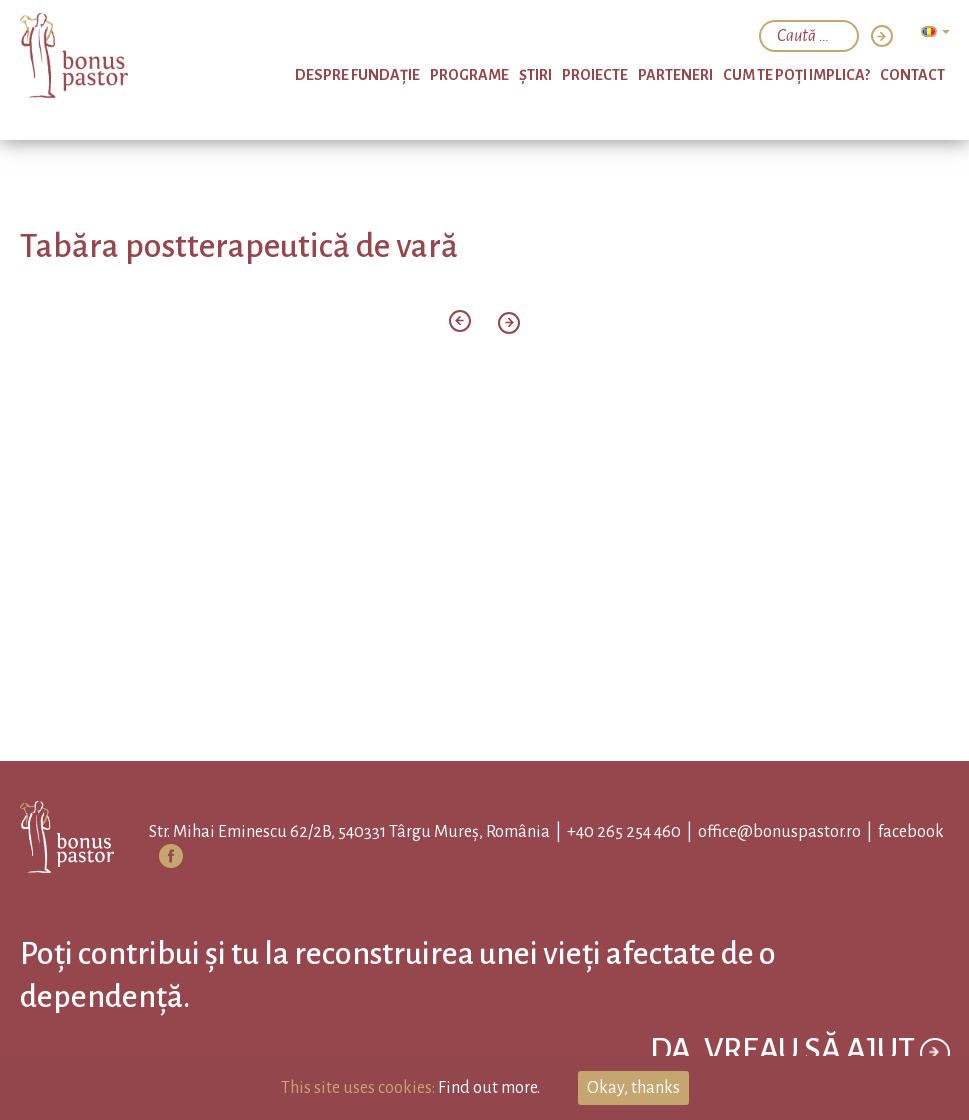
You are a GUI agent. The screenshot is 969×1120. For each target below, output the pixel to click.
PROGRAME (469, 75)
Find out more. (489, 1088)
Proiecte (595, 75)
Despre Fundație (357, 75)
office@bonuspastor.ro (779, 832)
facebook (911, 832)
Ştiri (535, 75)
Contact (912, 75)
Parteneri (675, 75)
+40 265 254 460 (624, 832)
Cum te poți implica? (796, 75)
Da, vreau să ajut (800, 1052)
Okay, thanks (633, 1088)
